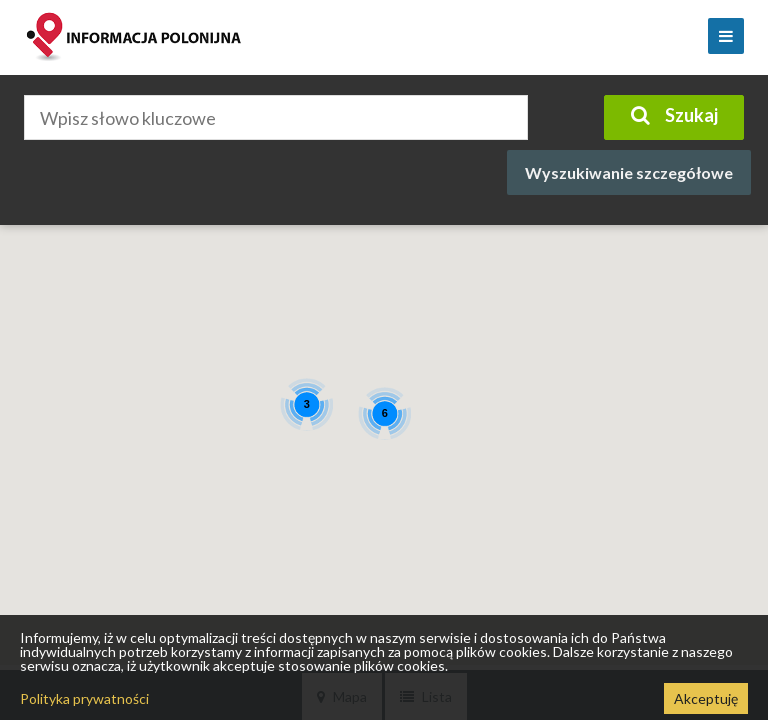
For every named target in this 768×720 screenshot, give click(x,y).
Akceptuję (706, 698)
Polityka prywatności (84, 698)
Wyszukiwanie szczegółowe (629, 172)
